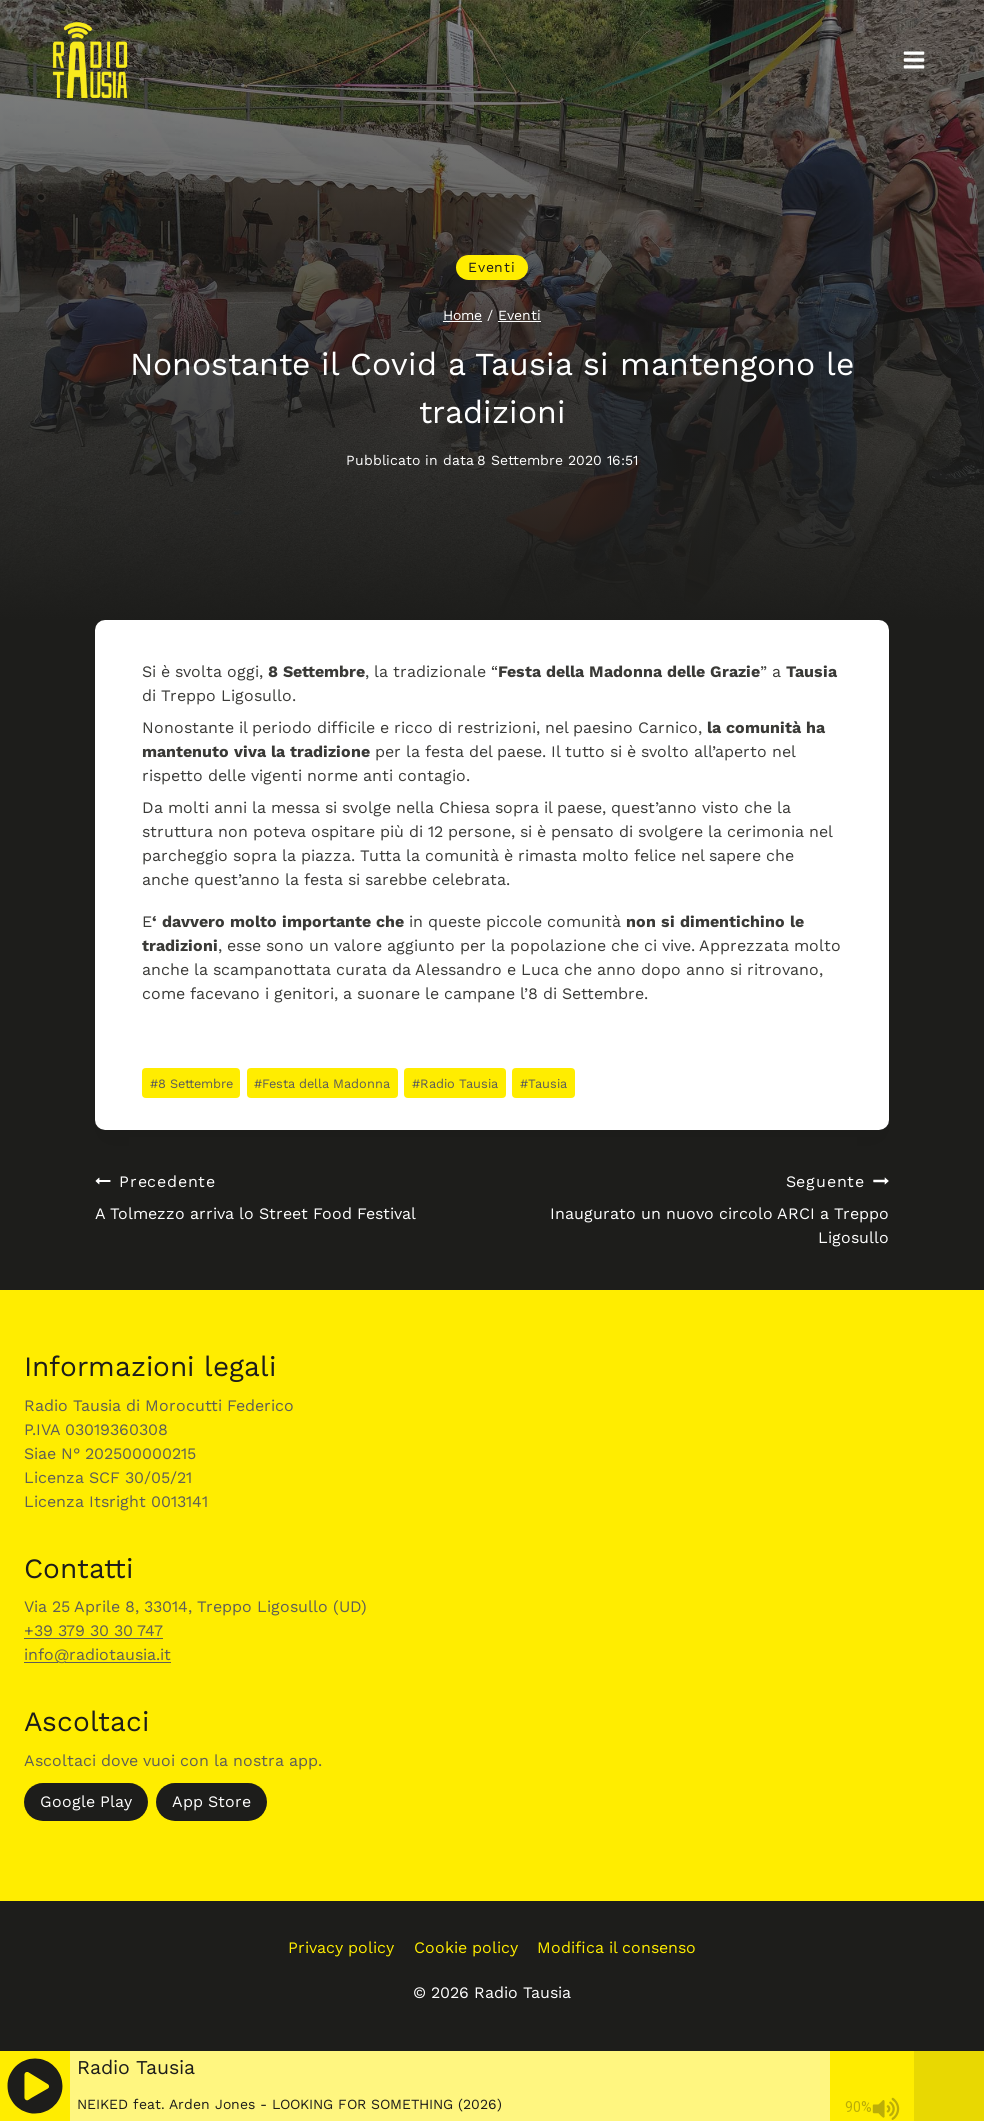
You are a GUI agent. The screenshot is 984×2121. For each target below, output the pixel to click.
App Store (211, 1801)
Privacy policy (341, 1947)
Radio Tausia (455, 1083)
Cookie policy (466, 1947)
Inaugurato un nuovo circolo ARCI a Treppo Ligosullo (698, 1208)
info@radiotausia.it (97, 1654)
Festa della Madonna (322, 1083)
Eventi (491, 267)
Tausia (543, 1083)
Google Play (86, 1801)
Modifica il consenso (616, 1947)
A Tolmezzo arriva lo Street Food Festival (285, 1196)
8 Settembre (191, 1083)
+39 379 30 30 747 (93, 1630)
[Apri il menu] (913, 59)
